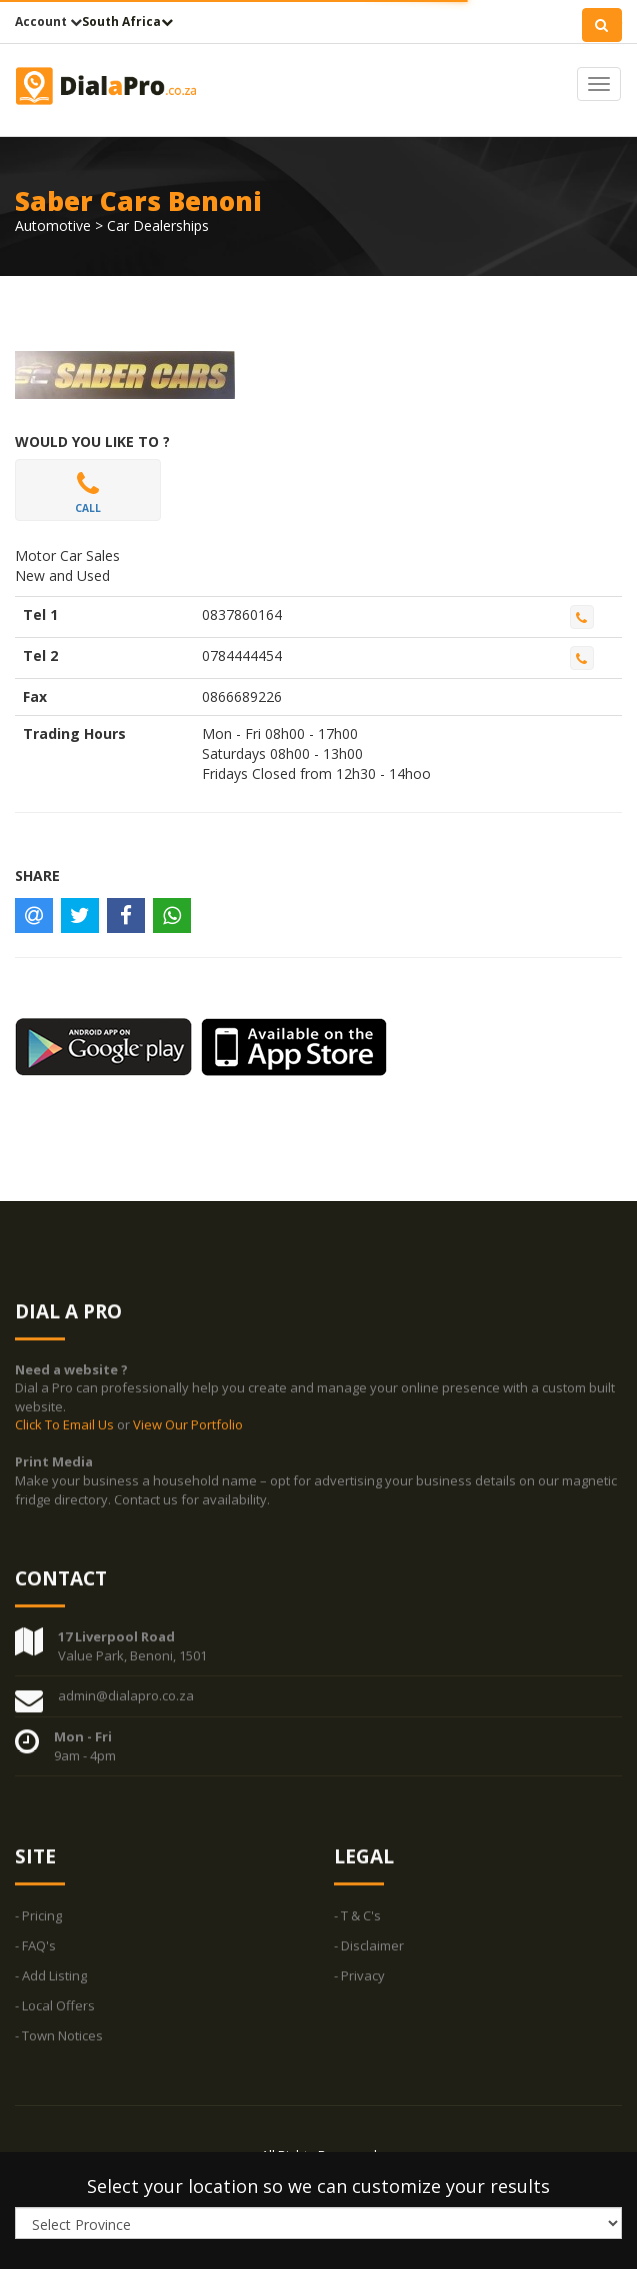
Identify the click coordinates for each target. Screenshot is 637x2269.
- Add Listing (51, 1984)
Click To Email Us (66, 1433)
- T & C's (357, 1924)
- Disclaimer (369, 1954)
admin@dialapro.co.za (126, 1704)
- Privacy (359, 1984)
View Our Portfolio (188, 1433)
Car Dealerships (158, 225)
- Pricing (38, 1924)
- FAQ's (35, 1954)
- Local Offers (55, 2014)
